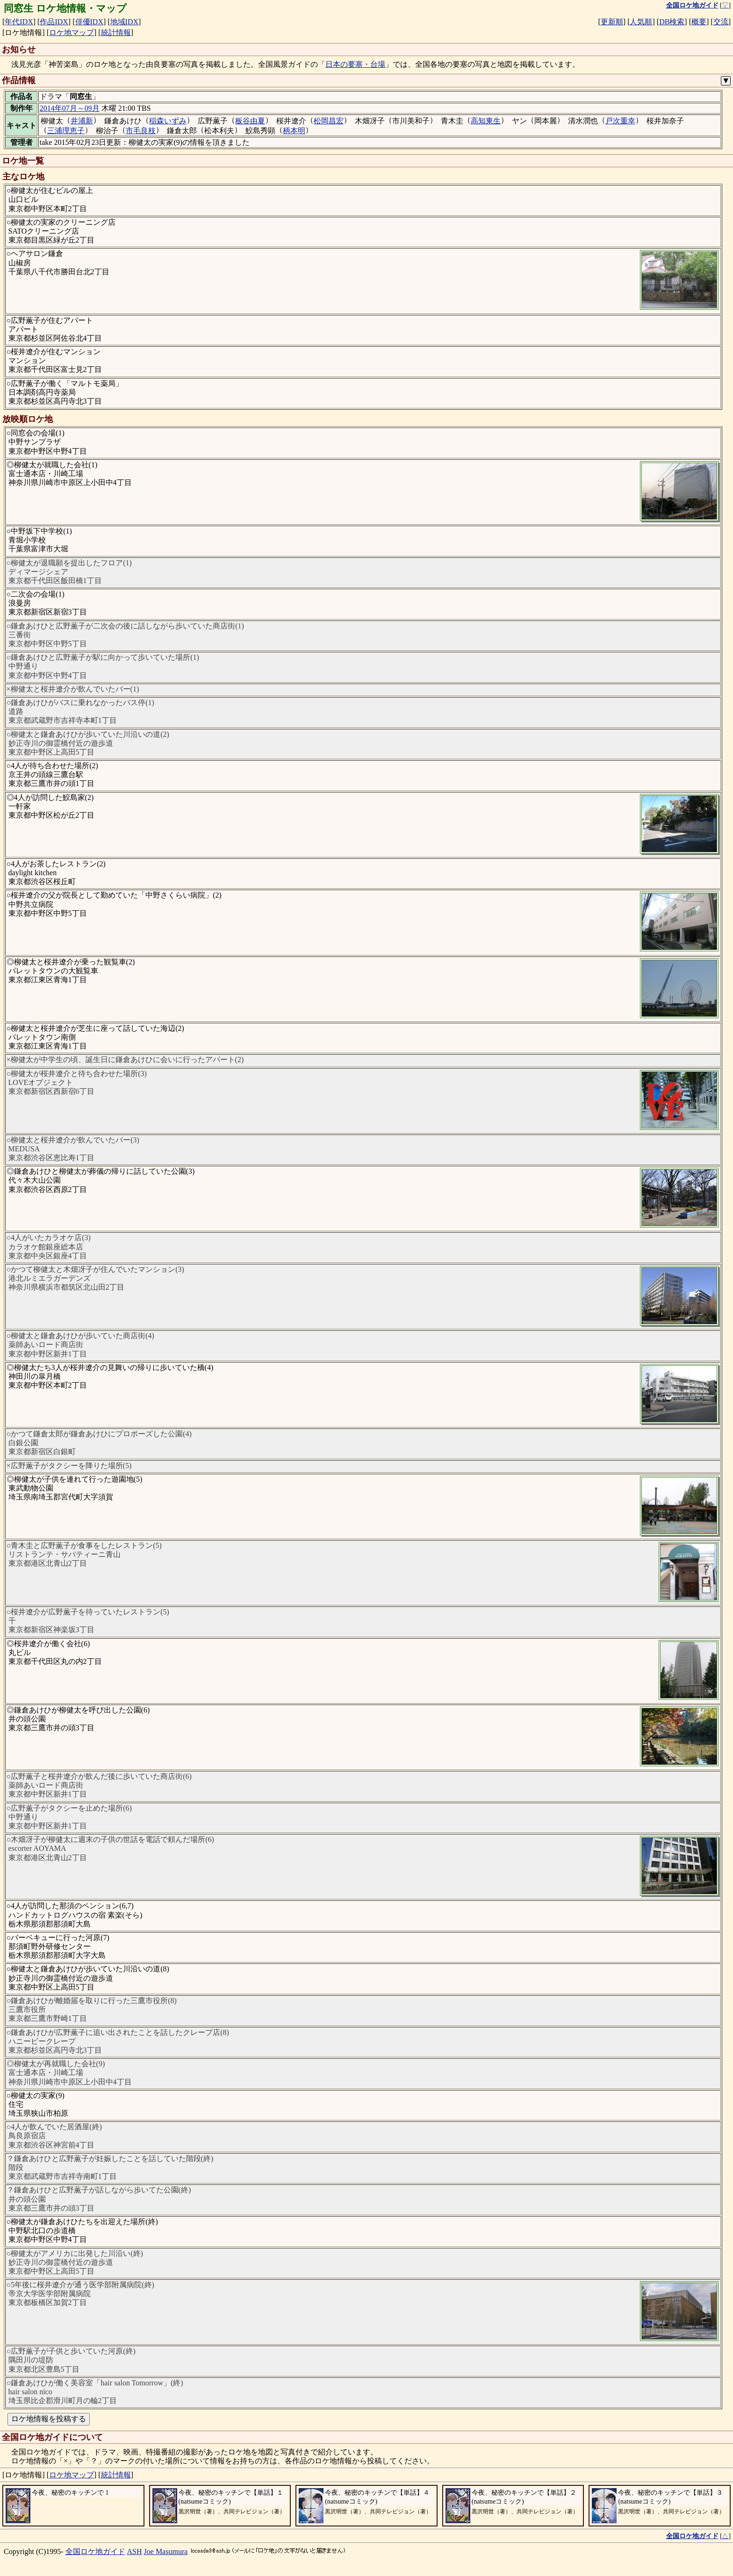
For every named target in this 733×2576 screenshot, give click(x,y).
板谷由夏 (250, 121)
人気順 (641, 22)
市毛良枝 (141, 131)
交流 (720, 22)
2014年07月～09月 (70, 108)
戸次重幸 (620, 121)
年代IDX (19, 22)
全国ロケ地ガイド (95, 2551)
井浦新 (82, 121)
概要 (698, 22)
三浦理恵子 (66, 131)
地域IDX (124, 22)
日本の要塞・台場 (355, 64)
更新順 (612, 22)
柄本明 (294, 131)
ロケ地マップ (71, 32)
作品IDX (54, 22)
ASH (134, 2551)
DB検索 (671, 22)
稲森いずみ (168, 121)
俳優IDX (89, 22)
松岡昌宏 (329, 121)
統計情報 (116, 32)
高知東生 (486, 121)
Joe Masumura (166, 2551)
